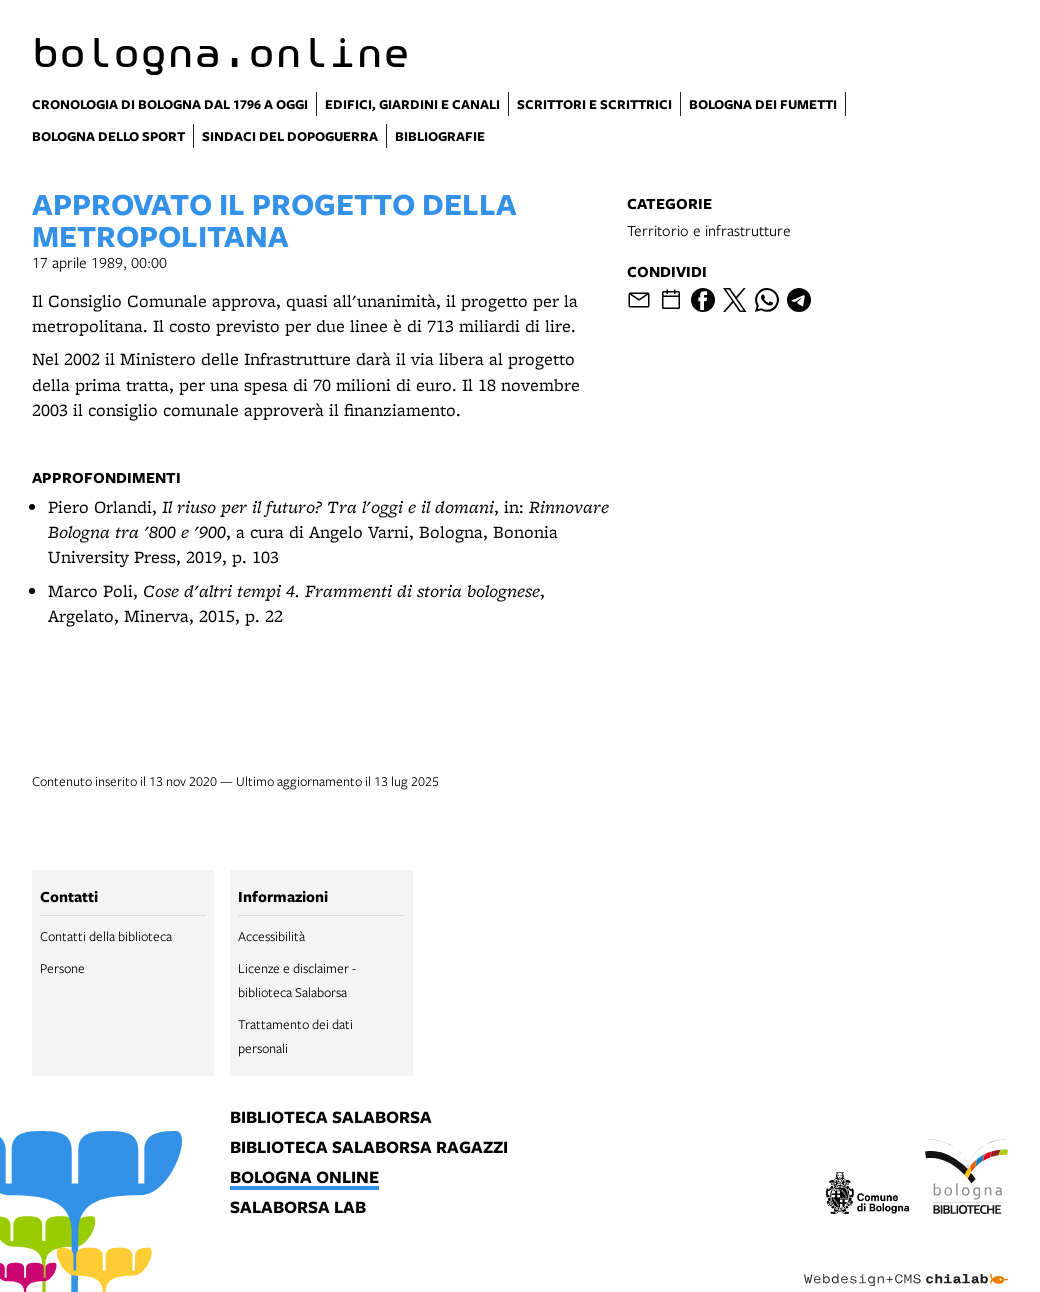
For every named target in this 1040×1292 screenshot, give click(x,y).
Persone (62, 968)
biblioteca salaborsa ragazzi (369, 1148)
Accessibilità (271, 936)
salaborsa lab (298, 1208)
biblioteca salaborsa (331, 1118)
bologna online (304, 1178)
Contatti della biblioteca (106, 936)
